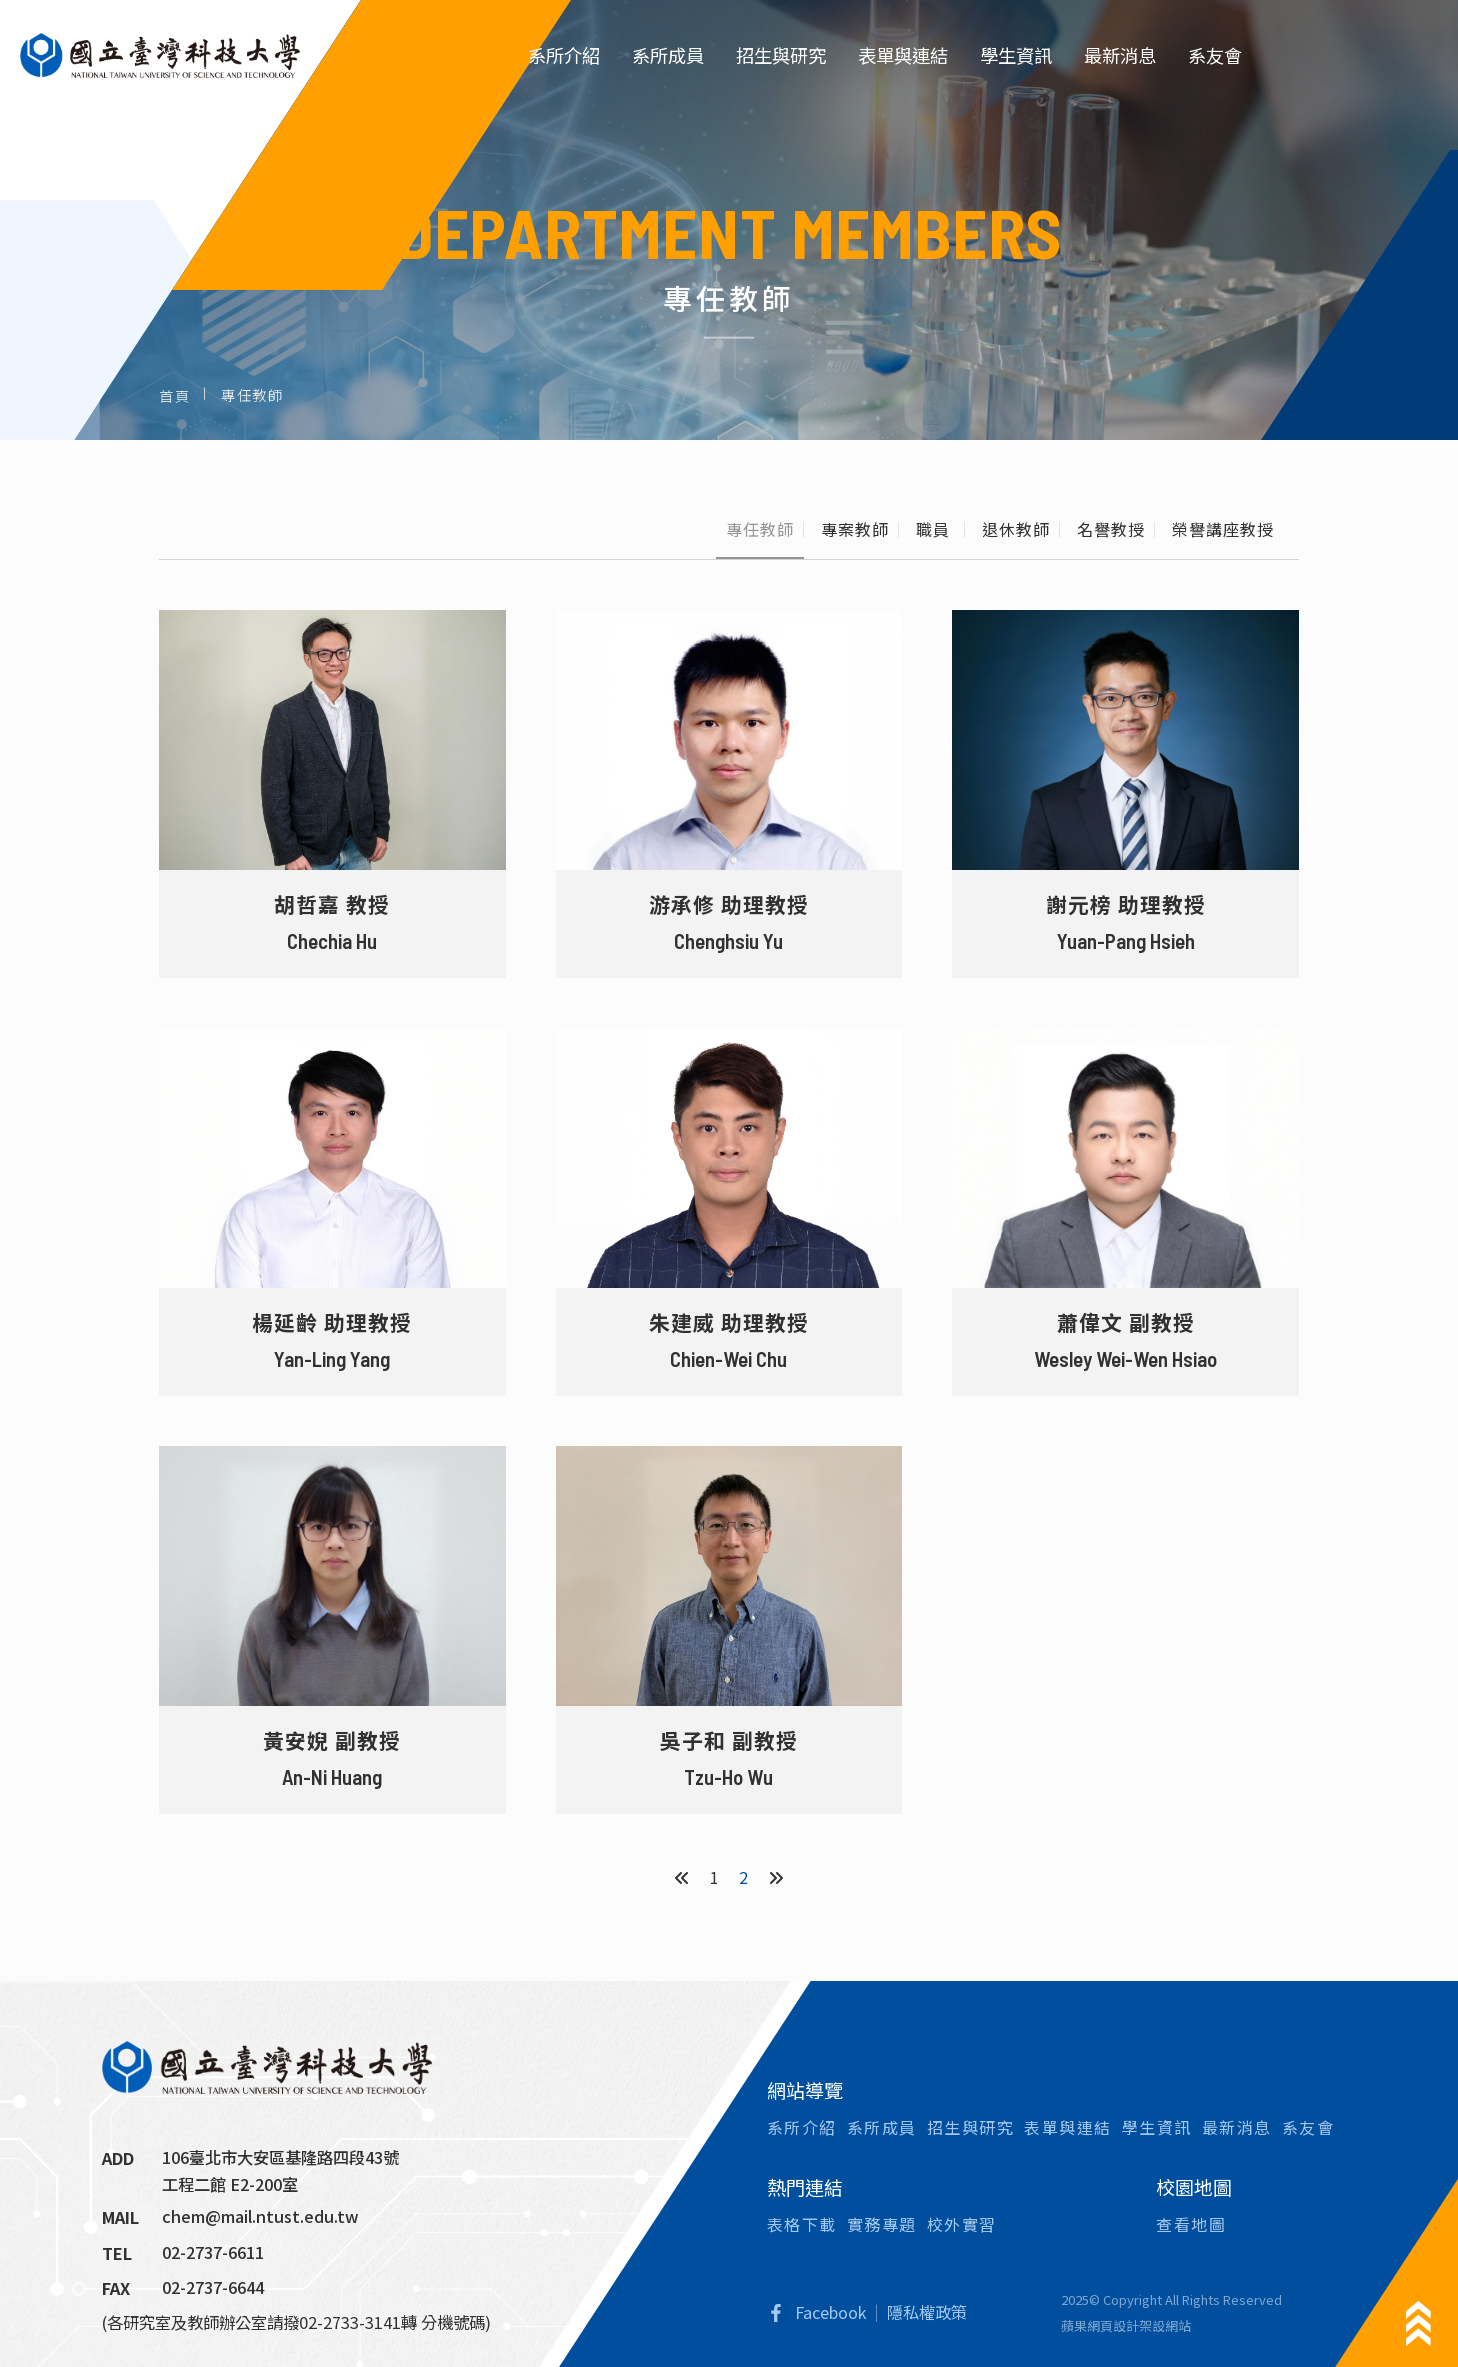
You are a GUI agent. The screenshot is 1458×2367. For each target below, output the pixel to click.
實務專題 (882, 2224)
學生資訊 (1016, 55)
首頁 (174, 394)
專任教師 (760, 529)
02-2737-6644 (213, 2287)
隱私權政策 (927, 2312)
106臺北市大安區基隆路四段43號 (280, 2157)
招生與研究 (781, 55)
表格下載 (802, 2224)
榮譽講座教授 (1223, 529)
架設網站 (1165, 2325)
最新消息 (1120, 55)
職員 (935, 529)
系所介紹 (564, 55)
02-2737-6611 (213, 2252)
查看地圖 (1191, 2224)
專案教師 (855, 529)
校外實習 (962, 2224)
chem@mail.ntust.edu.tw (260, 2216)
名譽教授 (1111, 529)
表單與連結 (903, 55)
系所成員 (668, 55)
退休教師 (1016, 529)
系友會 (1215, 55)
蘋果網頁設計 (1100, 2325)
